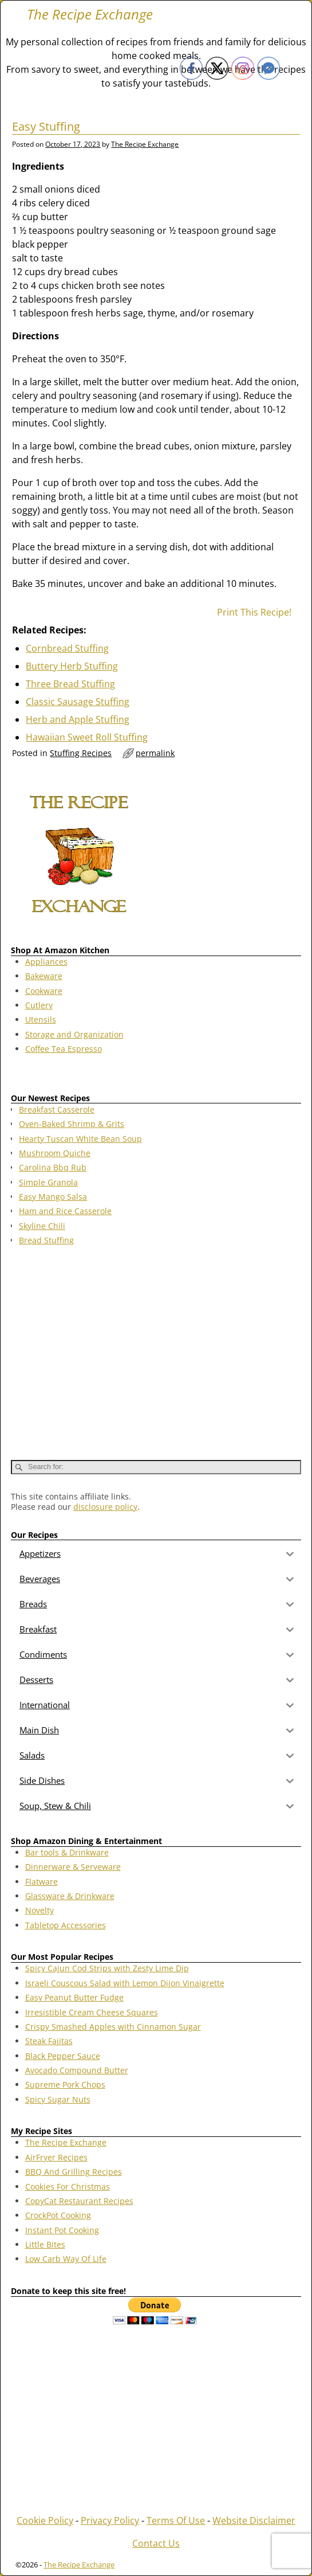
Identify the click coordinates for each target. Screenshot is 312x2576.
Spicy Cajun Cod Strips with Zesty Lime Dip (107, 1968)
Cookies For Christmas (67, 2186)
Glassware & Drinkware (69, 1895)
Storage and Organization (74, 1034)
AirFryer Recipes (56, 2157)
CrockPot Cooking (58, 2215)
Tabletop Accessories (65, 1925)
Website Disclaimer (253, 2520)
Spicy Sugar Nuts (57, 2099)
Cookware (43, 990)
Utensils (40, 1019)
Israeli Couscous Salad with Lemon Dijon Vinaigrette (124, 1983)
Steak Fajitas (49, 2040)
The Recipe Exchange (90, 14)
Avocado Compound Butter (76, 2070)
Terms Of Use (176, 2520)
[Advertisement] (156, 1347)
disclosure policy (105, 1506)
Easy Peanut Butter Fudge (74, 1997)
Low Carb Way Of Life (65, 2258)
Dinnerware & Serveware (73, 1866)
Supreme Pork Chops (65, 2084)
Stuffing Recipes (81, 752)
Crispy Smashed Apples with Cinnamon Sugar (113, 2026)
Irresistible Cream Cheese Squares (91, 2012)
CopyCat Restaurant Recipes (79, 2200)
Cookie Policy (45, 2520)
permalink (155, 752)
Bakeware (43, 975)
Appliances (46, 961)
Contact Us (156, 2543)
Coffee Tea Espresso (63, 1048)
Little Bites (45, 2244)
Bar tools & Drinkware (67, 1852)
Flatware (41, 1881)
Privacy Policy (110, 2520)
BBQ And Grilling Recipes (73, 2171)
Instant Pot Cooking (62, 2230)
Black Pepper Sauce (62, 2055)
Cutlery (39, 1005)
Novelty (39, 1910)
